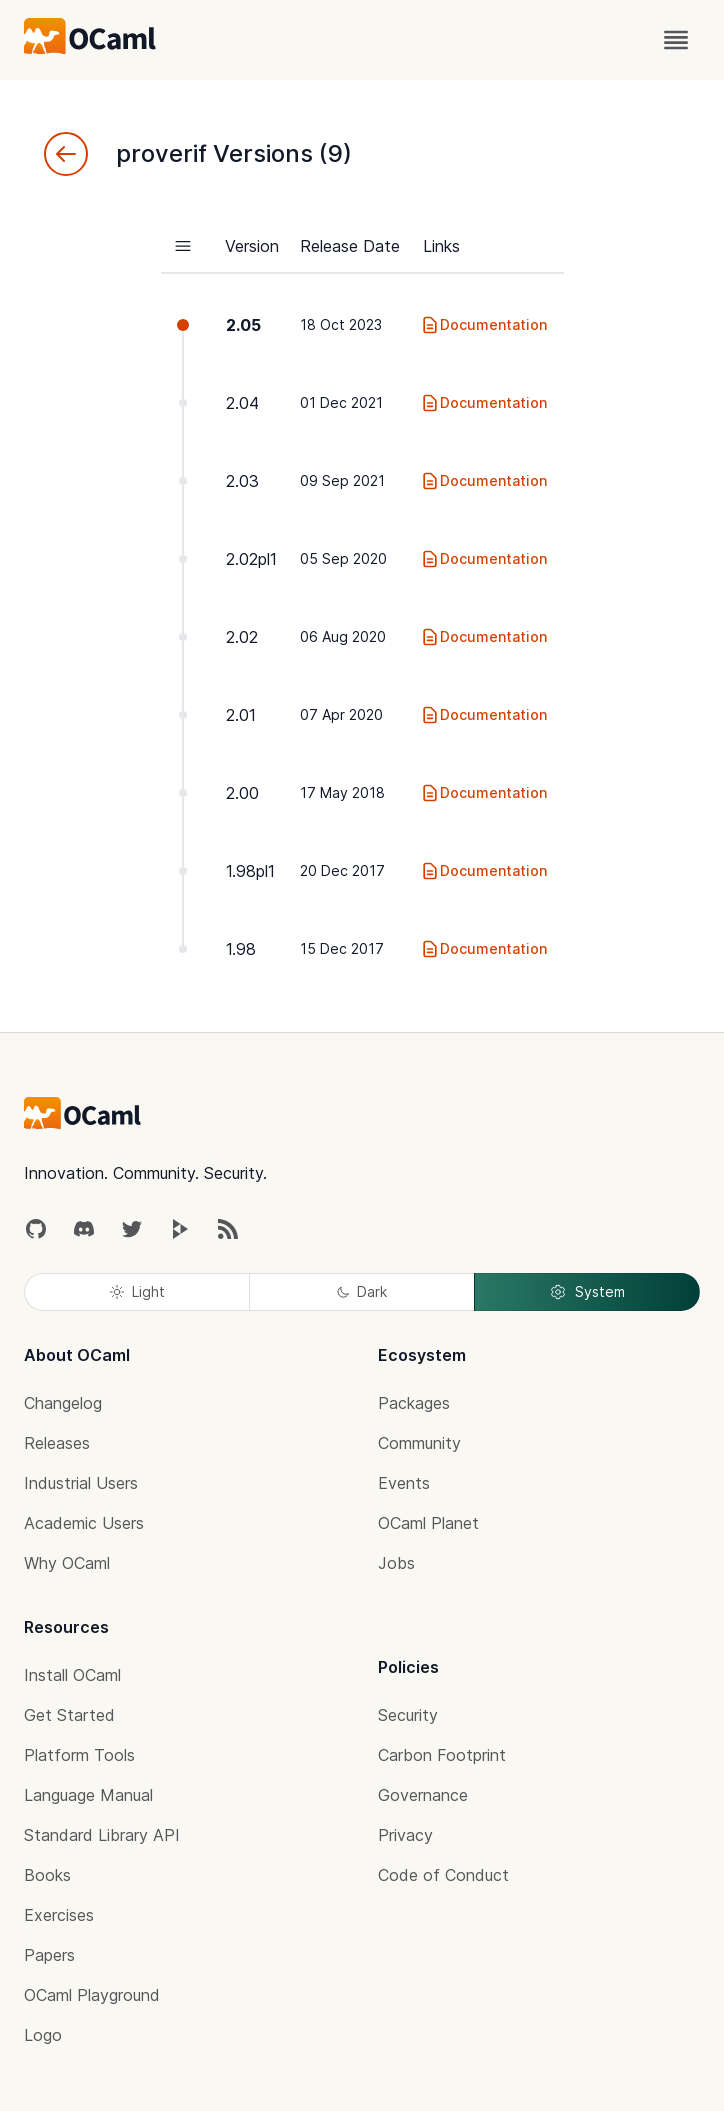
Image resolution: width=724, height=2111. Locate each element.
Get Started (69, 1715)
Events (404, 1483)
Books (47, 1875)
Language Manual (88, 1795)
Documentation (483, 325)
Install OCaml (72, 1675)
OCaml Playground (92, 1995)
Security (408, 1715)
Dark (362, 1291)
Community (419, 1443)
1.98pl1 (250, 871)
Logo (43, 2035)
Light (137, 1291)
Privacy (405, 1835)
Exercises (59, 1915)
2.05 (243, 325)
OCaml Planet (428, 1523)
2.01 (241, 715)
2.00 (242, 793)
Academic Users (84, 1523)
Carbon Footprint (442, 1755)
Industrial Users (81, 1483)
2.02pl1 (251, 559)
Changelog (63, 1403)
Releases (57, 1443)
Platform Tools (79, 1755)
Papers (49, 1955)
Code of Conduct (443, 1875)
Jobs (396, 1563)
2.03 (242, 481)
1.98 (241, 949)
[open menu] (676, 40)
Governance (423, 1795)
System (587, 1292)
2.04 (242, 403)
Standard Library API (102, 1835)
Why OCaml (67, 1563)
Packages (414, 1403)
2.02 (242, 637)
